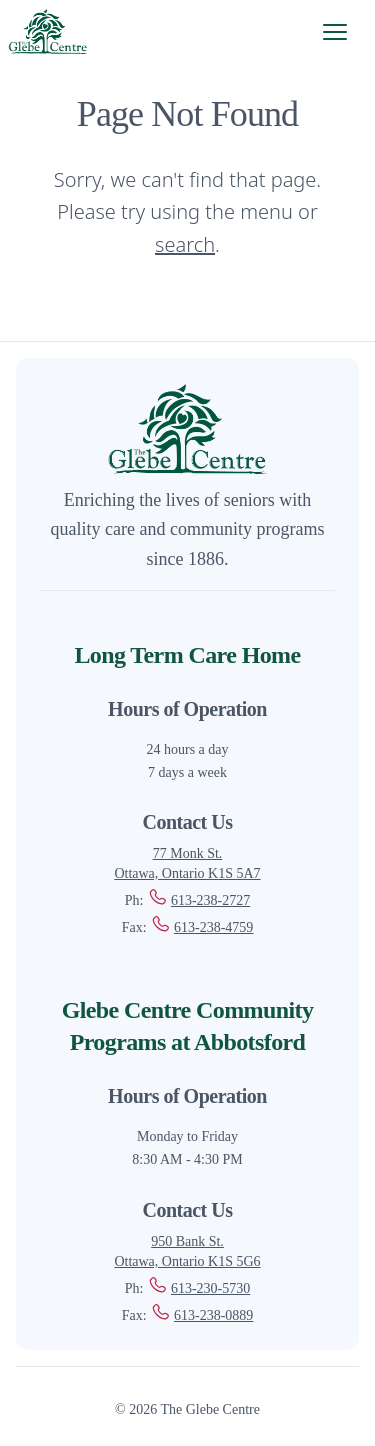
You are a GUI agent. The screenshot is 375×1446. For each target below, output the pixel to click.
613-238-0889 (201, 1315)
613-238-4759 (201, 927)
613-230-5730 (198, 1288)
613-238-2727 (198, 900)
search (185, 244)
